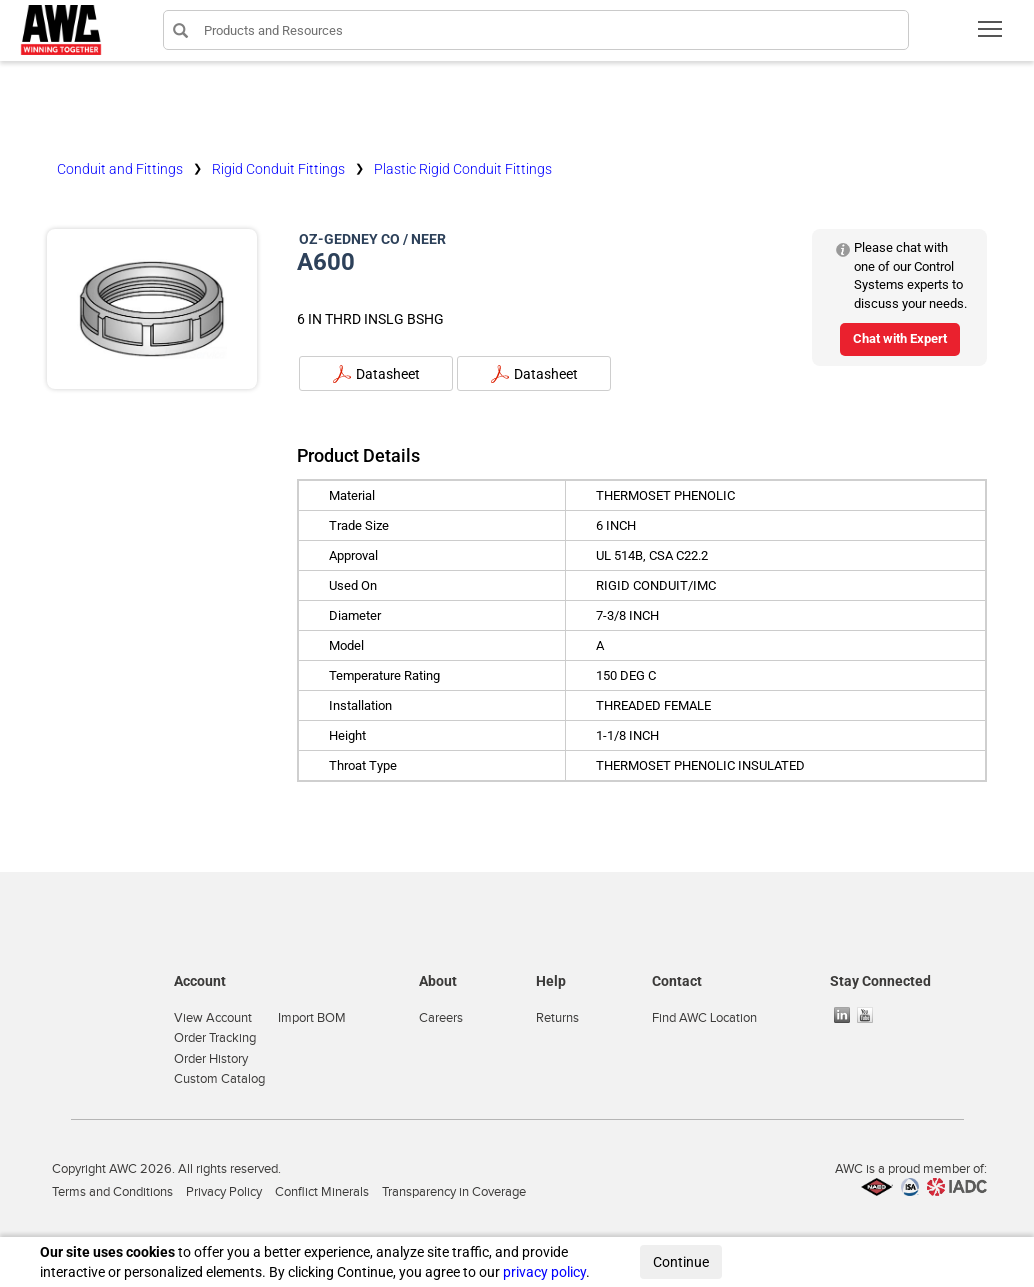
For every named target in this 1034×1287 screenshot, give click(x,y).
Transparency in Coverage (454, 1192)
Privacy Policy (224, 1192)
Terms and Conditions (112, 1192)
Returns (557, 1018)
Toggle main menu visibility (991, 35)
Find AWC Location (704, 1018)
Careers (441, 1018)
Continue (681, 1262)
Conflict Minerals (322, 1192)
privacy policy (544, 1272)
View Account (213, 1018)
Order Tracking (215, 1038)
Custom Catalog (219, 1079)
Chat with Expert (900, 338)
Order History (211, 1059)
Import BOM (312, 1018)
